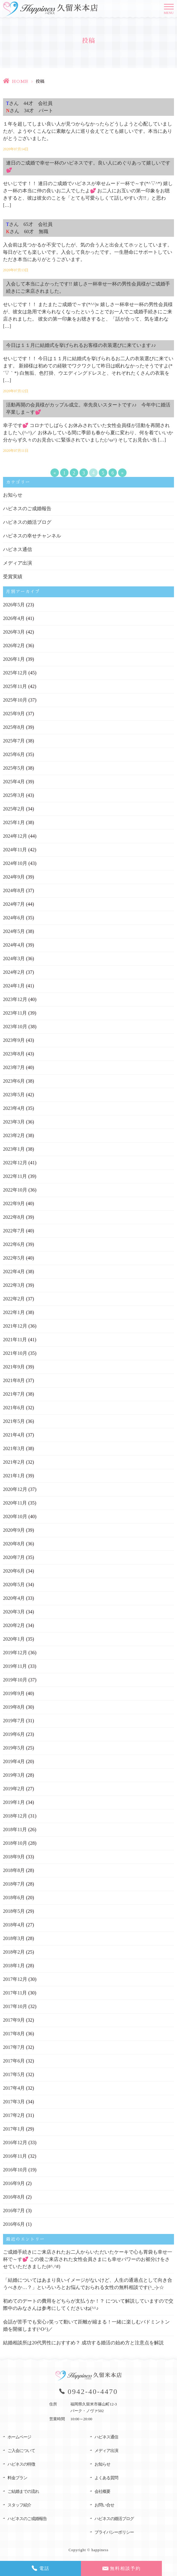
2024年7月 (14, 904)
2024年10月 (15, 863)
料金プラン (17, 2478)
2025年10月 (15, 700)
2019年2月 (14, 1788)
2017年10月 (15, 2006)
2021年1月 (14, 1475)
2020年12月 (15, 1489)
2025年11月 (15, 686)
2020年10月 (15, 1516)
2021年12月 (15, 1326)
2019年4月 (14, 1761)
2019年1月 (14, 1802)
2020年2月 (14, 1625)
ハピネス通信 (17, 549)
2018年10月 (15, 1843)
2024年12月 (15, 836)
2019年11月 (15, 1666)
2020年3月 (14, 1611)
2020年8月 (14, 1543)
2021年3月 (14, 1448)
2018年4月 (14, 1924)
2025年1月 (14, 822)
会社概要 (102, 2491)
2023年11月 (15, 1013)
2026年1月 (14, 659)
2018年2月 (14, 1952)
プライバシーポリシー (114, 2532)
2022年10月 (15, 1189)
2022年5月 (14, 1257)
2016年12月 (15, 2142)
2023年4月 (14, 1108)
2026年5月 (14, 604)
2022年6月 (14, 1244)
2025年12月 (15, 672)
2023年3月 (14, 1121)
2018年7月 (14, 1883)
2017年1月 (14, 2128)
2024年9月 (14, 876)
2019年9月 (14, 1693)
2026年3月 (14, 631)
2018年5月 (14, 1911)
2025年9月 (14, 713)
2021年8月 (14, 1380)
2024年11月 (15, 849)
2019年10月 (15, 1679)
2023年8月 (14, 1053)
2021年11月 (15, 1339)
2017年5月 (14, 2074)
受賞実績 (12, 576)
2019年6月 (14, 1734)
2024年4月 (14, 944)
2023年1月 (14, 1149)
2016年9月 (14, 2183)
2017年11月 (15, 1992)
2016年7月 (14, 2210)
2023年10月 (15, 1026)
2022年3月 (14, 1285)
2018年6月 (14, 1897)
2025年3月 (14, 795)
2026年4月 (14, 618)
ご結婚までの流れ (23, 2491)
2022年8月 (14, 1217)
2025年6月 (14, 754)
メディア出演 (17, 563)
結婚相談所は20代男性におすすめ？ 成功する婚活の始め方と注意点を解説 (83, 2342)
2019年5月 (14, 1747)
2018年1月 (14, 1965)
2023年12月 (15, 999)
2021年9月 (14, 1366)
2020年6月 (14, 1570)
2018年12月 (15, 1815)
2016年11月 (15, 2156)
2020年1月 (14, 1639)
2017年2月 (14, 2115)
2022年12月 (15, 1162)
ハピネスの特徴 (21, 2464)
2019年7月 (14, 1720)
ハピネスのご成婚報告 (27, 508)
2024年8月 (14, 890)
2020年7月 (14, 1557)
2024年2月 (14, 972)
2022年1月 (14, 1312)
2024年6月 (14, 917)
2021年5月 (14, 1421)
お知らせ (12, 494)
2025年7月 (14, 740)
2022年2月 (14, 1298)
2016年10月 (15, 2169)
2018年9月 (14, 1856)
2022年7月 (14, 1230)
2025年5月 (14, 768)
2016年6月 (14, 2224)
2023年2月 (14, 1135)
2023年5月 (14, 1094)
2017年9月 (14, 2020)
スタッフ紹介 (19, 2505)
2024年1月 (14, 985)
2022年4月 (14, 1271)
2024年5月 (14, 931)
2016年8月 (14, 2196)
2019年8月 (14, 1707)
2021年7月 (14, 1394)
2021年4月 (14, 1434)
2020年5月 (14, 1584)
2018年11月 (15, 1829)
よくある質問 (106, 2478)
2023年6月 (14, 1081)
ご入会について (21, 2450)
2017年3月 (14, 2101)
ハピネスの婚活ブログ (27, 522)
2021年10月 (15, 1353)
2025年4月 (14, 781)
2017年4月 (14, 2088)
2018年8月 (14, 1870)
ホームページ (19, 2437)
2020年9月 (14, 1530)
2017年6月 (14, 2060)
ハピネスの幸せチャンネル (32, 535)
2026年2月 (14, 645)
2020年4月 (14, 1598)
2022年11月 (15, 1176)
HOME (20, 81)
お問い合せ (104, 2505)
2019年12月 (15, 1652)
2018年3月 (14, 1938)
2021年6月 (14, 1407)
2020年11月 (15, 1502)
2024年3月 (14, 958)
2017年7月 (14, 2047)
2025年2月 (14, 808)
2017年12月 (15, 1979)
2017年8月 (14, 2033)
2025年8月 (14, 727)
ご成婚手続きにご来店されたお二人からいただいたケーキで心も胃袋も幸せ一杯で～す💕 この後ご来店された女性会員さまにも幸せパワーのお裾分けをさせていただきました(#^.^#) (87, 2259)
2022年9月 (14, 1203)
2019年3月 (14, 1775)
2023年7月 (14, 1067)
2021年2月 (14, 1462)
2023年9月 (14, 1040)
